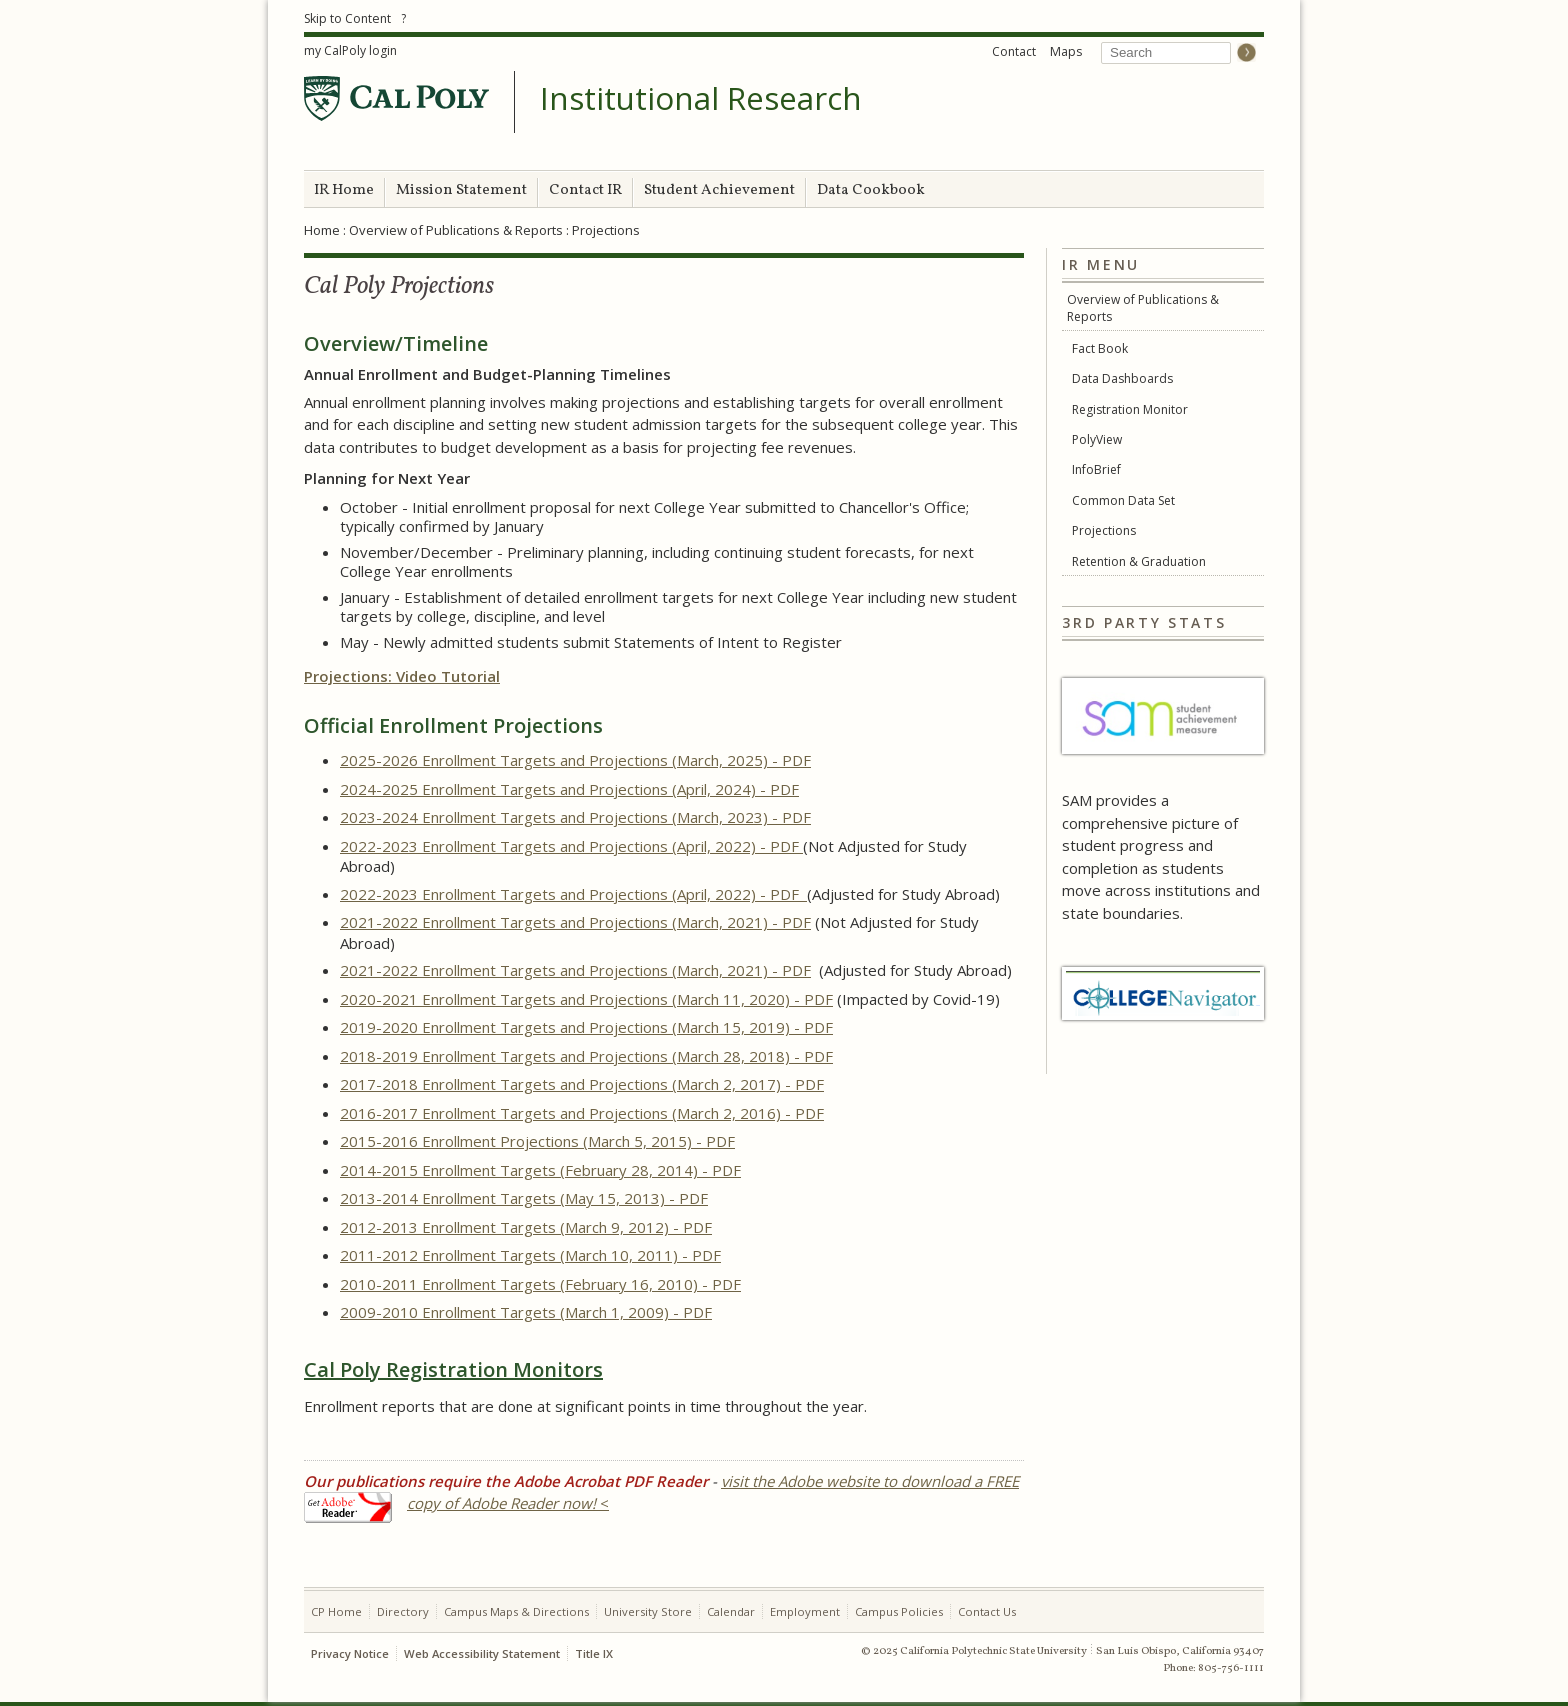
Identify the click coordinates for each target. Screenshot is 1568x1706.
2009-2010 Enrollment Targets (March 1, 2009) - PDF (526, 1312)
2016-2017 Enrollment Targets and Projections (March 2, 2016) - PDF (582, 1113)
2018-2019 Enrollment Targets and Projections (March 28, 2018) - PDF (586, 1056)
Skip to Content (347, 18)
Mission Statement (461, 190)
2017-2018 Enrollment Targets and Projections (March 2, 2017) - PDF (582, 1084)
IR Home (344, 190)
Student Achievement (719, 190)
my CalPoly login (350, 50)
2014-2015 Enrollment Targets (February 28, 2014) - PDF (540, 1170)
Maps (1066, 51)
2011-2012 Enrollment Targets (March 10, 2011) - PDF (530, 1255)
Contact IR (585, 190)
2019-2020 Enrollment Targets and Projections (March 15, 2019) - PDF (586, 1027)
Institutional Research (701, 99)
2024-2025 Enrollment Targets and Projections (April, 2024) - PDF (569, 789)
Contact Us (987, 1611)
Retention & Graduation (1139, 561)
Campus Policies (899, 1611)
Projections (1104, 530)
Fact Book (1100, 348)
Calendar (731, 1611)
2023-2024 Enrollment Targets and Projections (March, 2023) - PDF (575, 817)
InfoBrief (1096, 469)
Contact (1014, 51)
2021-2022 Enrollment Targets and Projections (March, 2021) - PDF (575, 922)
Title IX (594, 1653)
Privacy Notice (350, 1653)
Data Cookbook (871, 190)
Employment (805, 1611)
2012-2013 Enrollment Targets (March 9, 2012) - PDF (526, 1227)
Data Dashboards (1122, 378)
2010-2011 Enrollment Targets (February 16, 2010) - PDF (540, 1284)
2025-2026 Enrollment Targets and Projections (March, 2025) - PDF (575, 760)
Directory (403, 1611)
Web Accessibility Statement (482, 1653)
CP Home (336, 1611)
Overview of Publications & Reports (456, 230)
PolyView (1097, 439)
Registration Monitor (1130, 409)
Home (322, 230)
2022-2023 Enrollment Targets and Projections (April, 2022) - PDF (571, 846)
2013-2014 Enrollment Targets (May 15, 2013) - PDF (524, 1198)
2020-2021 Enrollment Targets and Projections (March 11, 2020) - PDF (586, 999)
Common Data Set (1123, 500)
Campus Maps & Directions (516, 1611)
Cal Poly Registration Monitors (453, 1369)
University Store (648, 1611)
